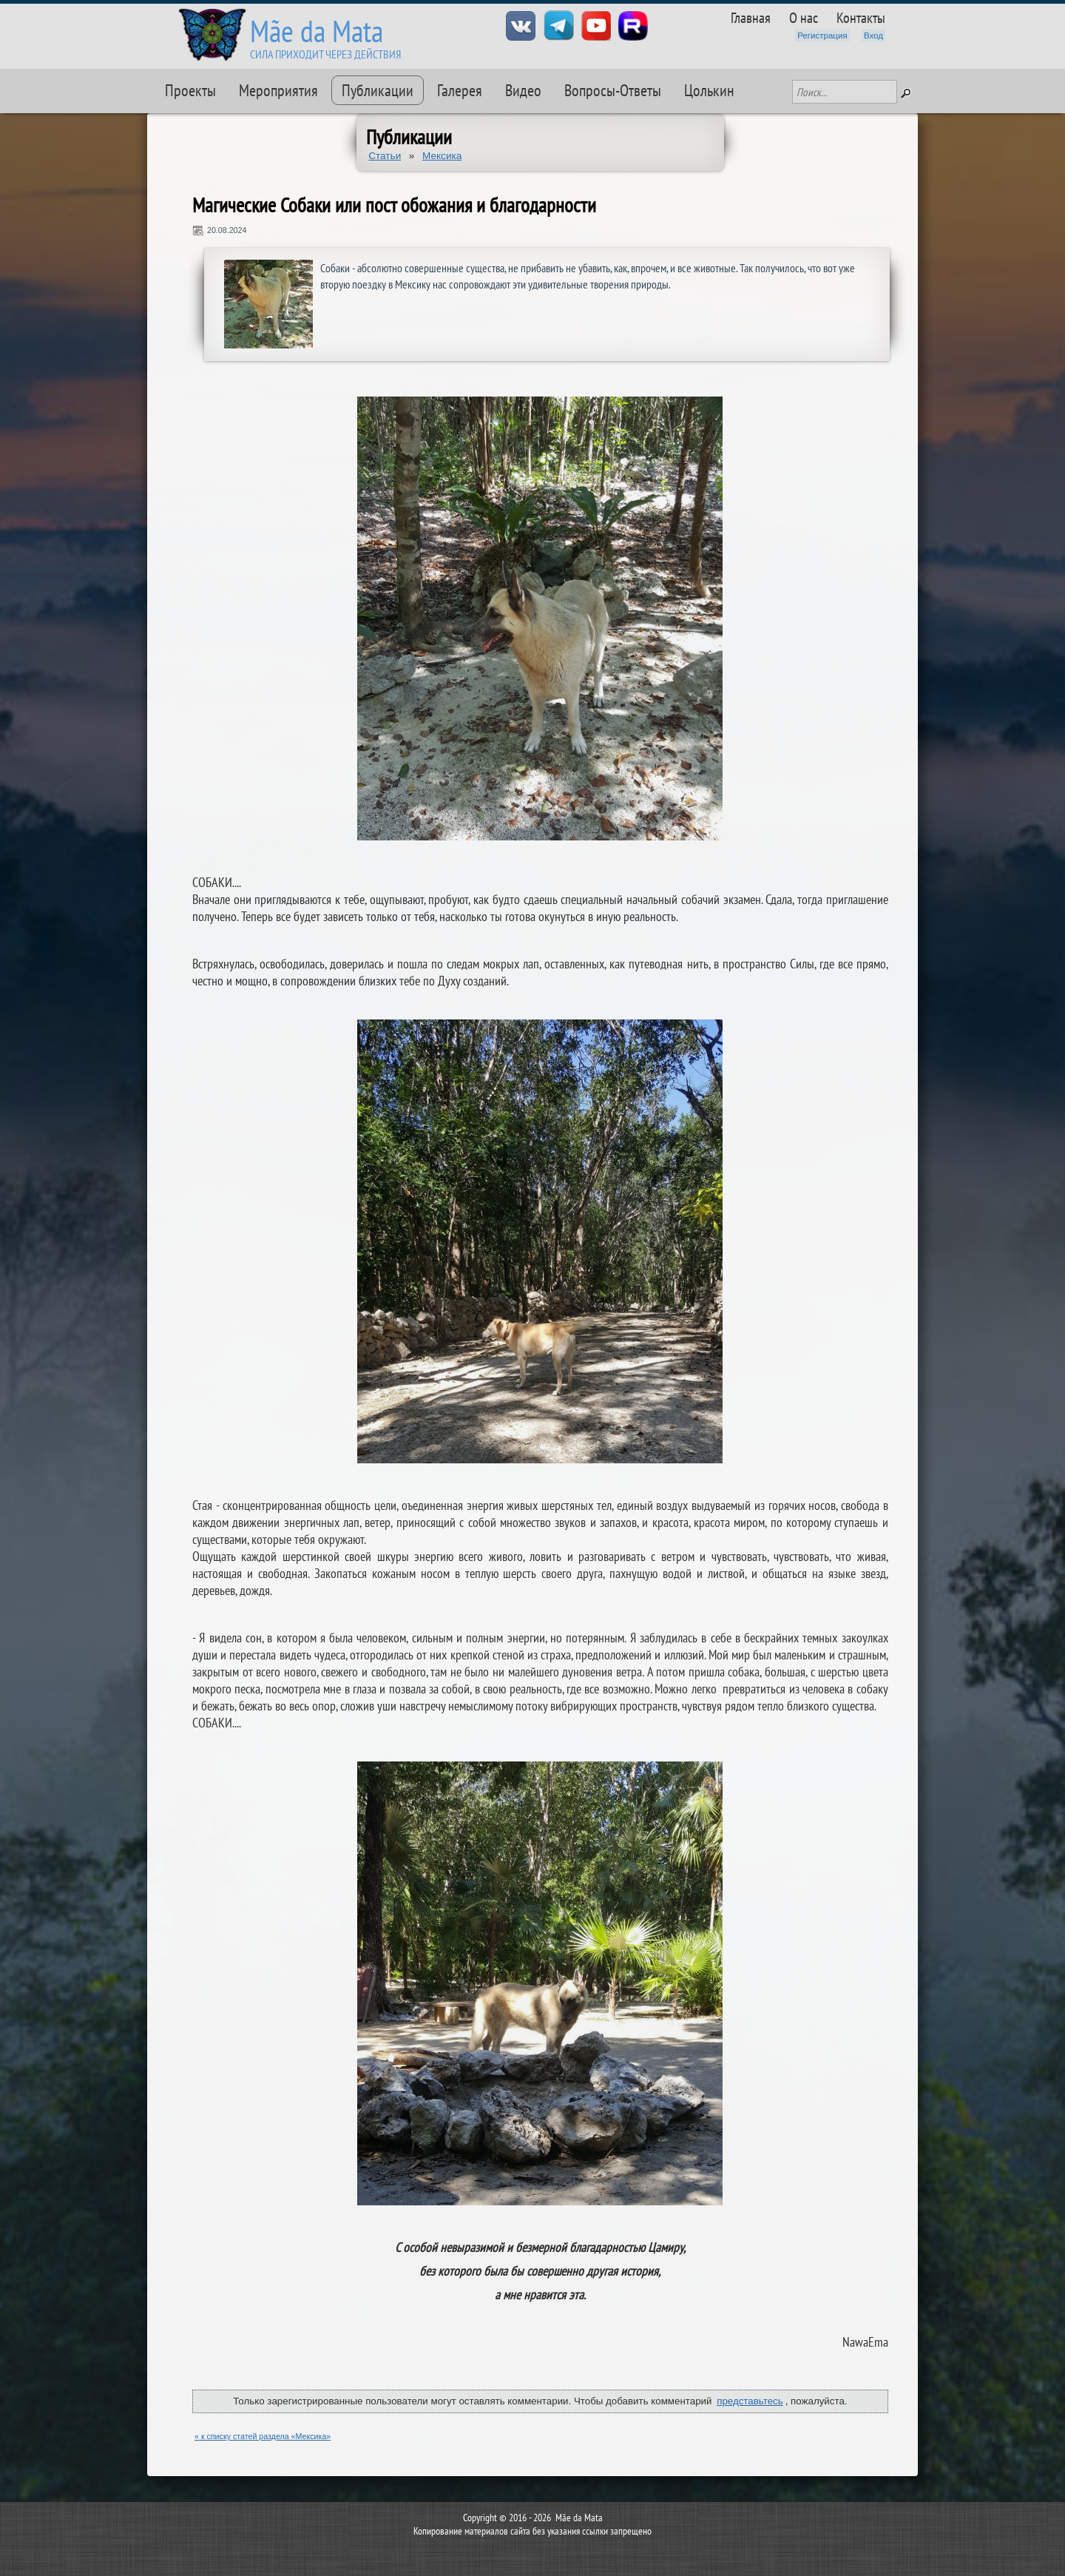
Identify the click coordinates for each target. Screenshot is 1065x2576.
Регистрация (822, 35)
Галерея (459, 90)
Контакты (860, 17)
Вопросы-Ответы (612, 90)
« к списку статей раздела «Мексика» (263, 2436)
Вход (873, 35)
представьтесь (750, 2401)
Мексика (442, 155)
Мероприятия (278, 90)
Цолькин (709, 90)
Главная (751, 17)
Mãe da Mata (316, 30)
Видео (523, 90)
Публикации (377, 90)
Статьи (384, 155)
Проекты (190, 90)
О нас (803, 17)
